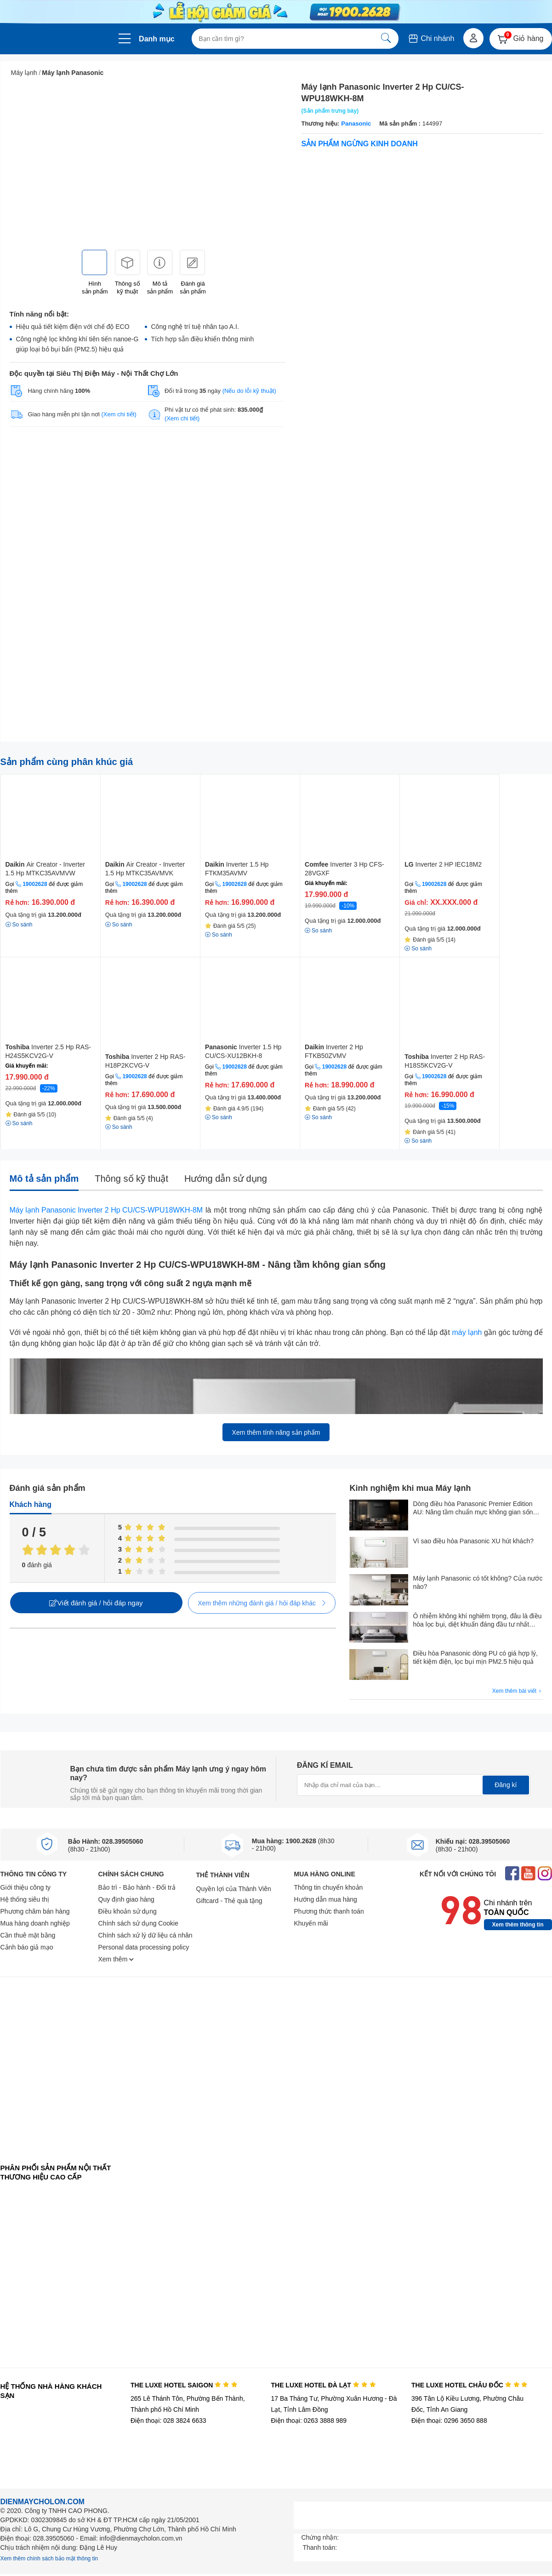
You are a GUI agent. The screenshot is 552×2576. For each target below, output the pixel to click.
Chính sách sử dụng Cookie (138, 1923)
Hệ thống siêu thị (24, 1899)
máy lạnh (467, 1332)
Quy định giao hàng (126, 1899)
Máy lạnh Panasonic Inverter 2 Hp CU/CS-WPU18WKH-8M (106, 1210)
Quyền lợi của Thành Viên (233, 1888)
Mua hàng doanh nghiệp (35, 1923)
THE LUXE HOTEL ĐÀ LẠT (323, 2385)
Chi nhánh (431, 38)
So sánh (19, 924)
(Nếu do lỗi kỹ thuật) (249, 390)
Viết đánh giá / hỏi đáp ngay (95, 1603)
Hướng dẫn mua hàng (325, 1899)
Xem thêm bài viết (517, 1691)
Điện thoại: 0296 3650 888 (449, 2420)
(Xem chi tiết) (118, 414)
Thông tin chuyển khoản (328, 1887)
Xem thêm (116, 1959)
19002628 (35, 884)
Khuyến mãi (311, 1923)
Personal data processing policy (143, 1947)
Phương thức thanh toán (329, 1911)
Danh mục (157, 39)
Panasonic (356, 123)
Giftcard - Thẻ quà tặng (229, 1900)
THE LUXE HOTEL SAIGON (184, 2385)
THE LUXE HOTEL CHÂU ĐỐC (469, 2385)
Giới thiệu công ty (25, 1887)
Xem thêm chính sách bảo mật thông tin (49, 2558)
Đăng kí (506, 1784)
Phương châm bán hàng (35, 1911)
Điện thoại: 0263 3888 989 (309, 2420)
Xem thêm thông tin (518, 1924)
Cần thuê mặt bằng (28, 1935)
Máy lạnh (24, 72)
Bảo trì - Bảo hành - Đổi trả (137, 1887)
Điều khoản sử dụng (127, 1911)
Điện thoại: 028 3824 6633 (168, 2420)
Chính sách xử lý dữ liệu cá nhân (145, 1935)
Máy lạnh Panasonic (72, 72)
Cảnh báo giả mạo (26, 1947)
